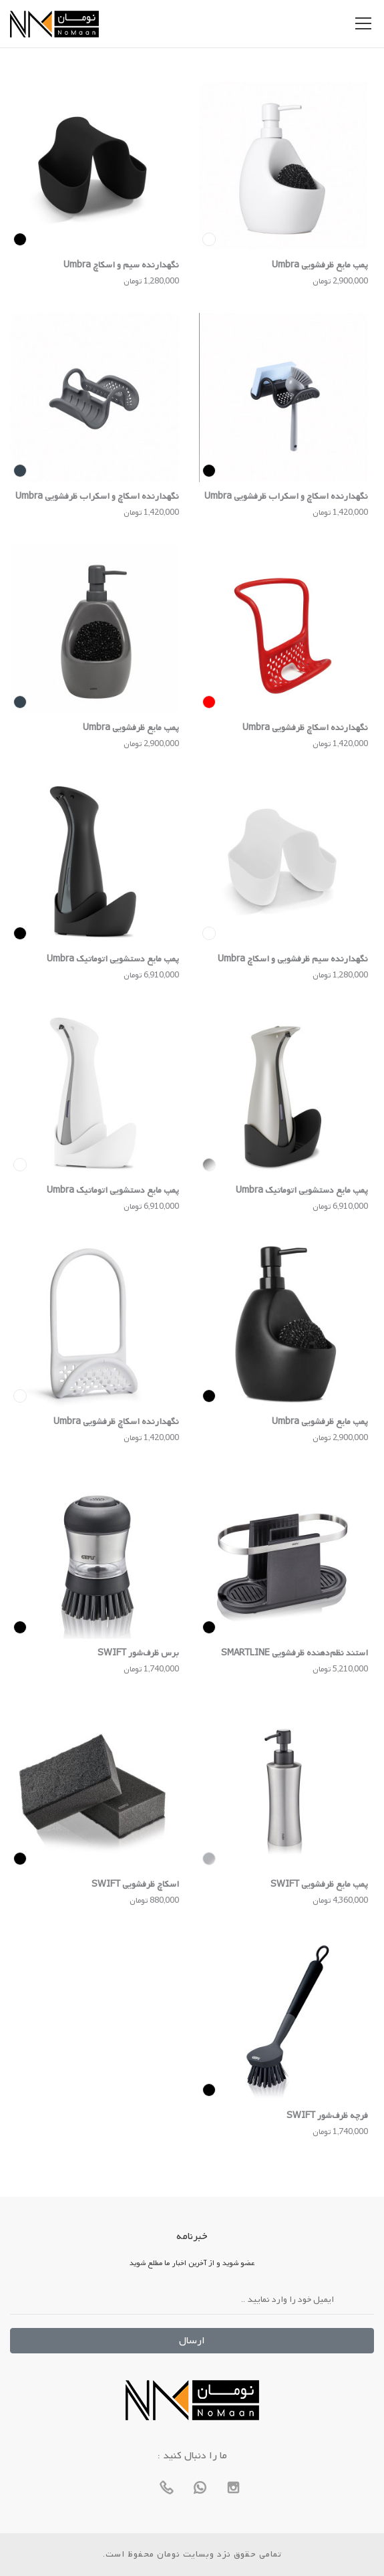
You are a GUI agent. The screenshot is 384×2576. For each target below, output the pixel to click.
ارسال (192, 2341)
